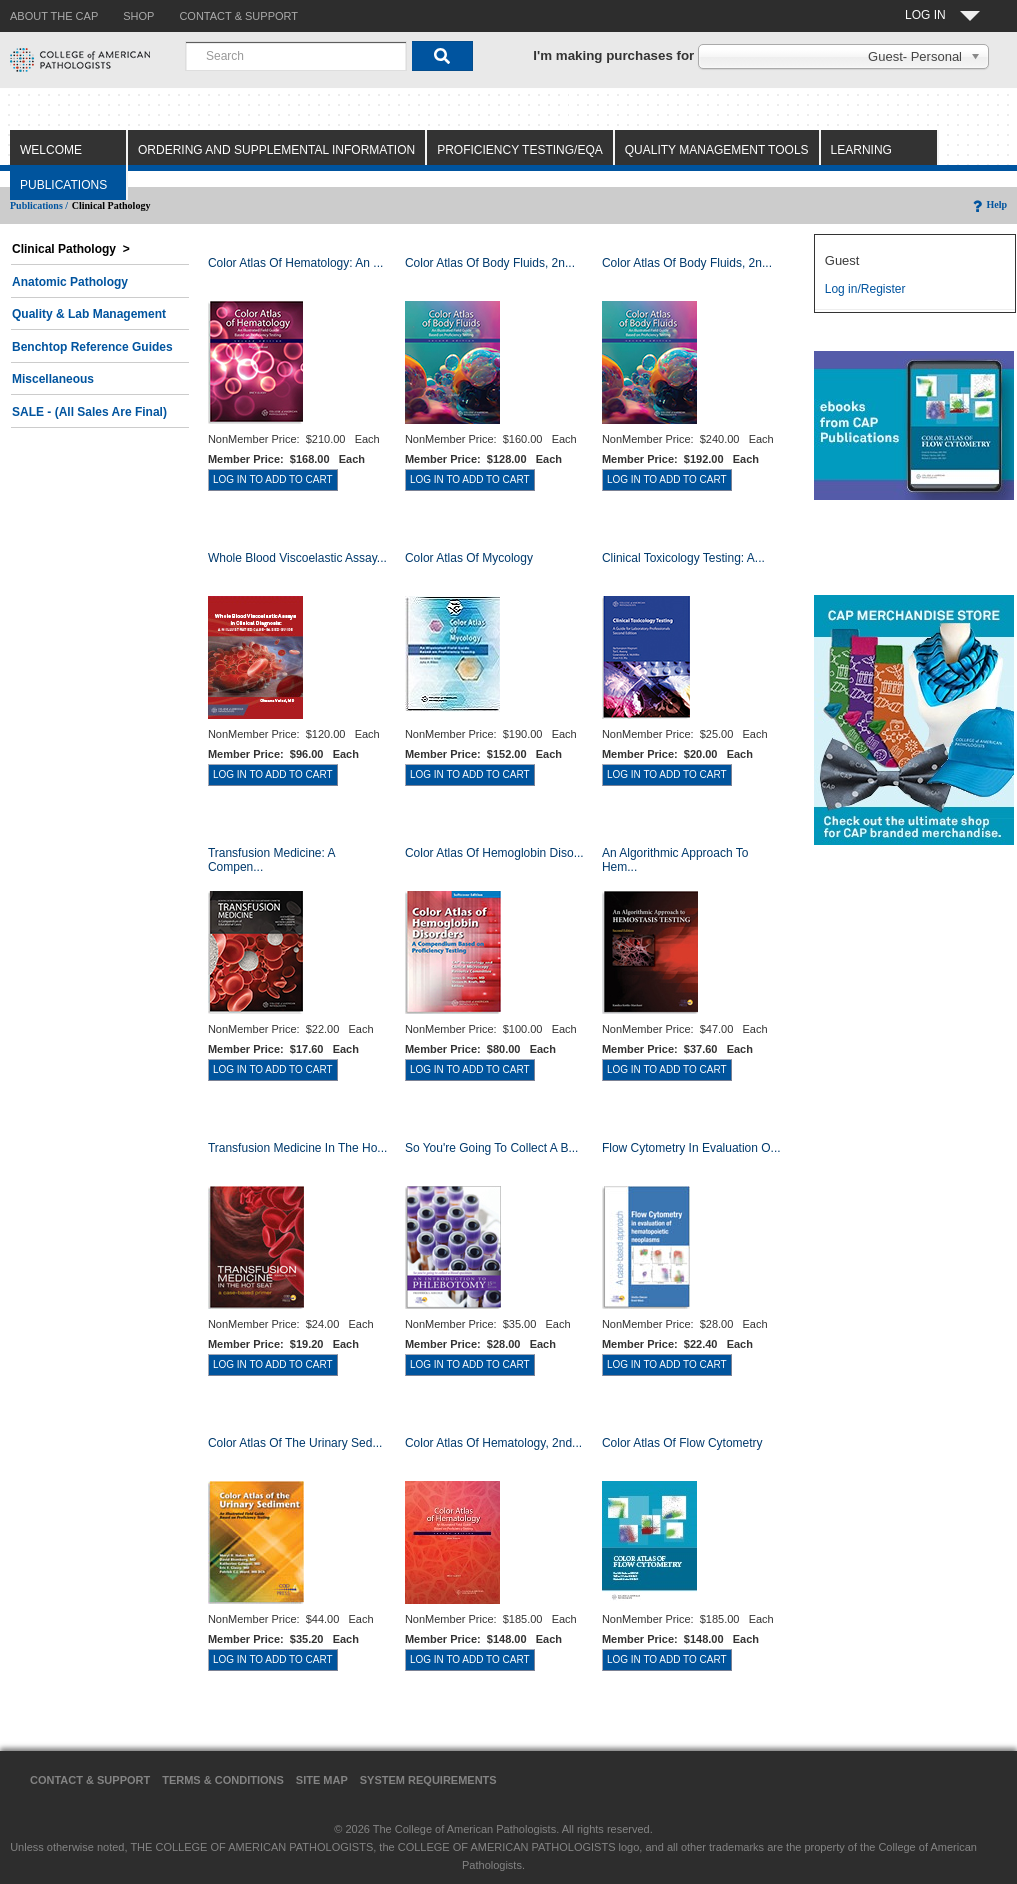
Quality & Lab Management (89, 314)
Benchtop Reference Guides (92, 347)
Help (988, 204)
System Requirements (428, 1780)
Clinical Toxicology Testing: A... (683, 558)
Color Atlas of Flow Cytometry (682, 1443)
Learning (861, 150)
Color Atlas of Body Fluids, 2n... (490, 263)
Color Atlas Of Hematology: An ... (295, 263)
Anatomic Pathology (70, 282)
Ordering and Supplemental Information (276, 150)
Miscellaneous (53, 379)
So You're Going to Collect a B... (492, 1148)
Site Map (322, 1780)
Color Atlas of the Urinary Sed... (295, 1443)
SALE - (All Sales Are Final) (89, 412)
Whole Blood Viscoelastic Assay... (297, 558)
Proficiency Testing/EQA (520, 150)
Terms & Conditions (223, 1780)
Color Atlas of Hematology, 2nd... (493, 1443)
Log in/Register (865, 289)
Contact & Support (90, 1780)
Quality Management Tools (717, 150)
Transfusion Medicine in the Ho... (297, 1148)
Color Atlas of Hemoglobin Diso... (494, 853)
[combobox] (296, 56)
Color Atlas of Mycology (469, 558)
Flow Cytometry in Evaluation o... (691, 1148)
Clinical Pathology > (71, 249)
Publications (63, 185)
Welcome (51, 150)
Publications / (39, 205)
